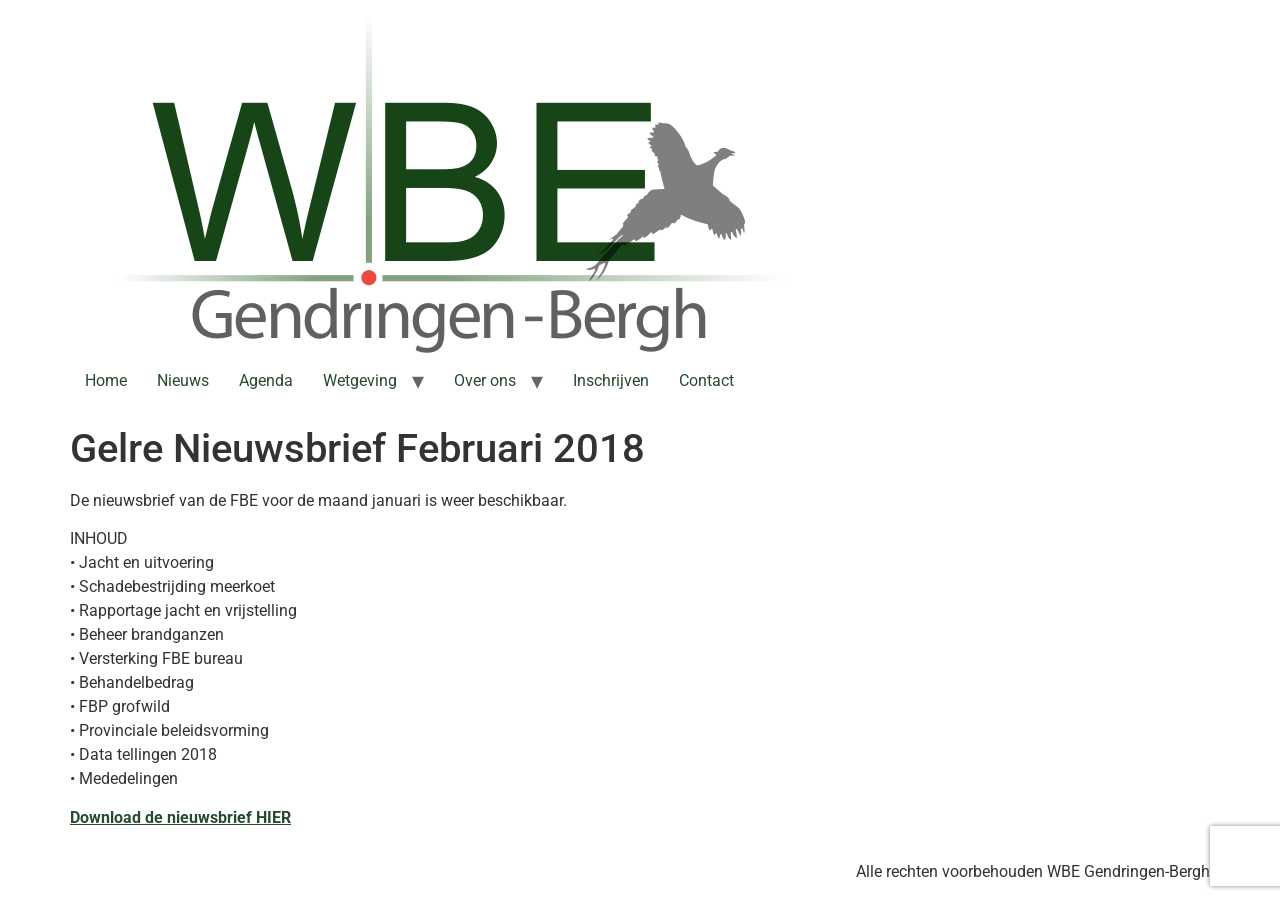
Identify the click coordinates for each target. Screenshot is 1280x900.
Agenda (266, 380)
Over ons (485, 380)
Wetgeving (360, 380)
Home (106, 380)
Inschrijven (611, 380)
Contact (706, 380)
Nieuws (183, 380)
